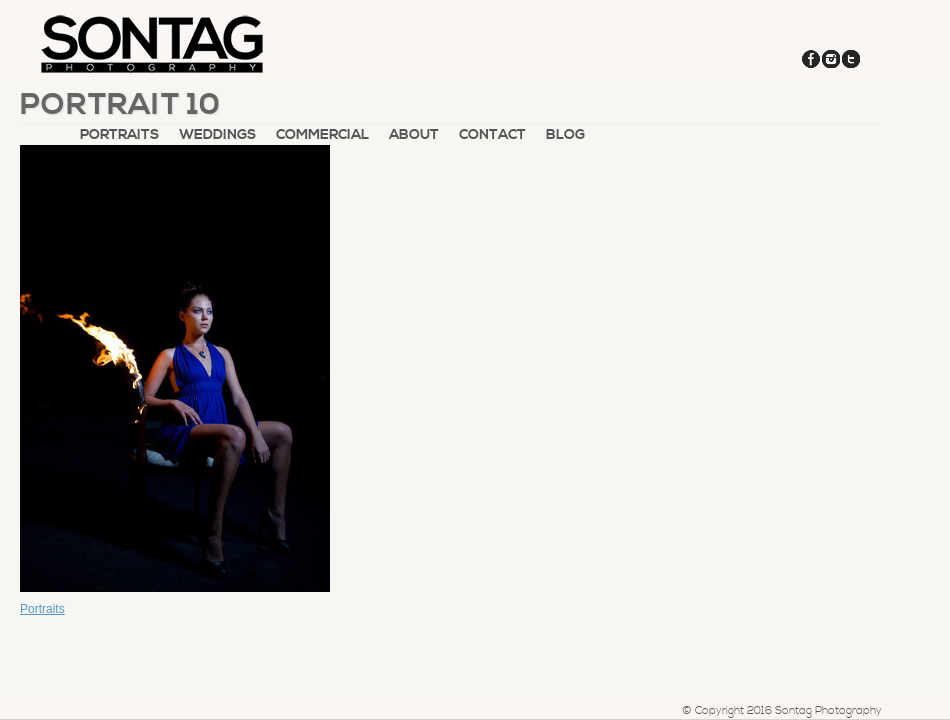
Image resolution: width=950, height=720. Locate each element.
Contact (492, 135)
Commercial (322, 135)
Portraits (119, 135)
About (414, 135)
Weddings (217, 135)
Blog (565, 135)
